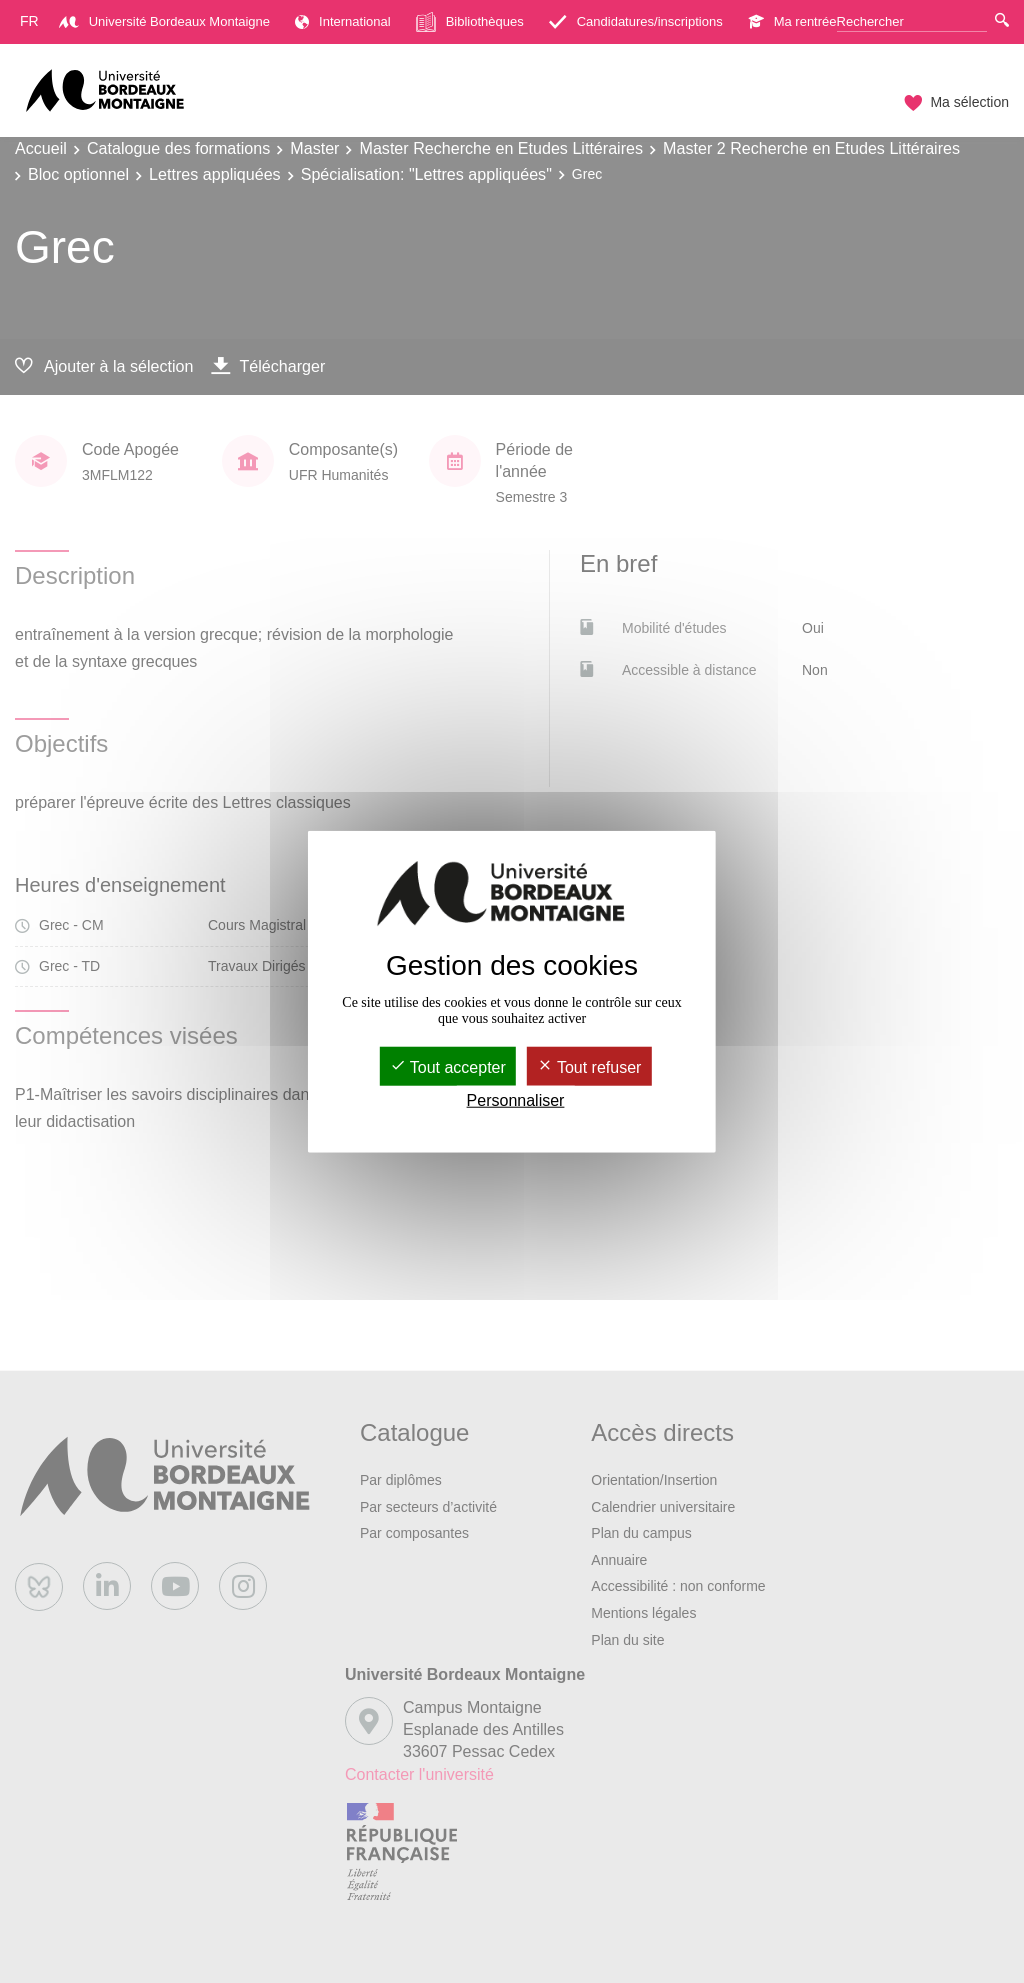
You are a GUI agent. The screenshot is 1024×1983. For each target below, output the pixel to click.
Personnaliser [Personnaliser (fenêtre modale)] (516, 1100)
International (343, 21)
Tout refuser (589, 1066)
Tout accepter (448, 1066)
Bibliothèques (470, 22)
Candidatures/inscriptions (636, 21)
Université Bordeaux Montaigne (164, 21)
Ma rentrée (792, 21)
